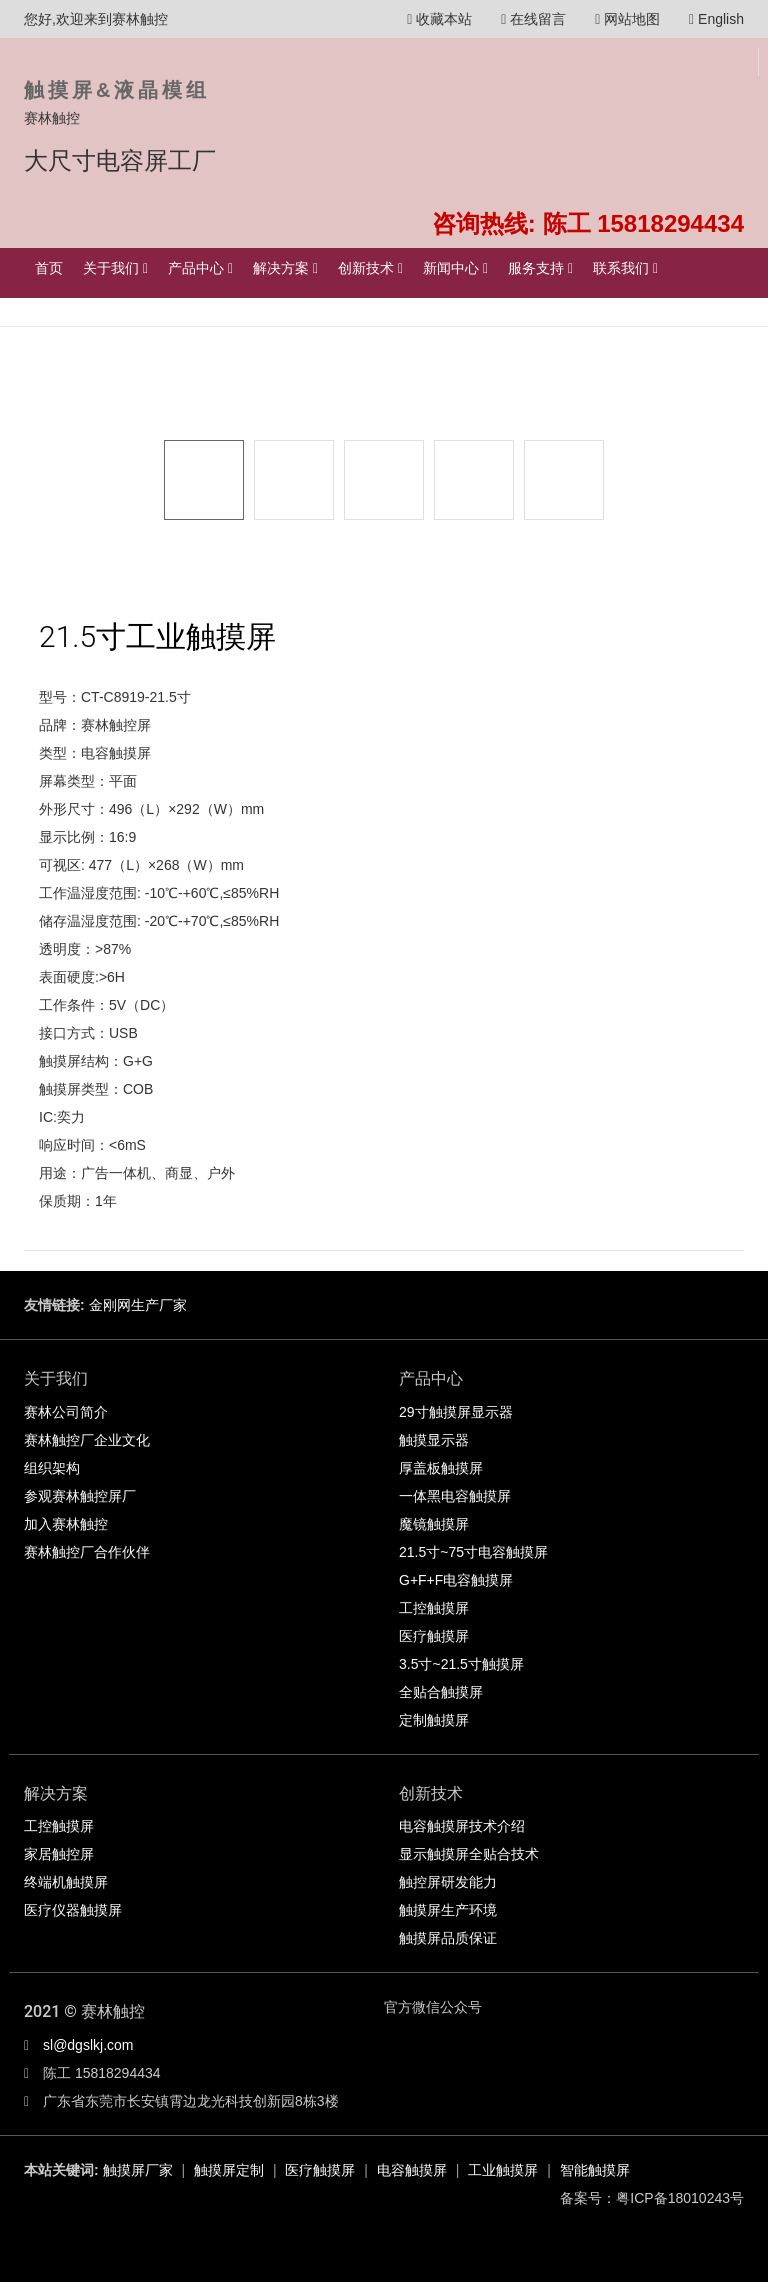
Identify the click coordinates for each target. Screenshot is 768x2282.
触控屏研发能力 (448, 1882)
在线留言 (533, 19)
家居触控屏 (59, 1854)
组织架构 (52, 1468)
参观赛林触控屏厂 (80, 1496)
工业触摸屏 (503, 2170)
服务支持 (540, 268)
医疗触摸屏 (434, 1636)
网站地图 (627, 19)
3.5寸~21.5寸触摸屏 (461, 1664)
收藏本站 (439, 19)
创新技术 (370, 268)
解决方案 (285, 268)
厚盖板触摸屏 (441, 1468)
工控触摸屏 (434, 1608)
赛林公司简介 (66, 1412)
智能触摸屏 (595, 2170)
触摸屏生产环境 (448, 1910)
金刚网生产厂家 (138, 1305)
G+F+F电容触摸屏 (456, 1580)
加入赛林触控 (66, 1524)
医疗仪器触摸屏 (73, 1910)
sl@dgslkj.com (88, 2045)
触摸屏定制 (229, 2170)
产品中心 (200, 268)
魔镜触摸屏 (434, 1524)
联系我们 (625, 268)
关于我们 (115, 268)
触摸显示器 (434, 1440)
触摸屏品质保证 (448, 1938)
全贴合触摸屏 (441, 1692)
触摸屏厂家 (138, 2170)
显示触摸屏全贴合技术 (469, 1854)
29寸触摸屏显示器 (456, 1412)
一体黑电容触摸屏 (455, 1496)
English (716, 19)
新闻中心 (455, 268)
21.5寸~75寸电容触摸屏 (473, 1552)
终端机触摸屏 (66, 1882)
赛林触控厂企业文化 (87, 1440)
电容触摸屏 (412, 2170)
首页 (49, 268)
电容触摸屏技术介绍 (462, 1826)
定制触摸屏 (434, 1720)
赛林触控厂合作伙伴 (87, 1552)
